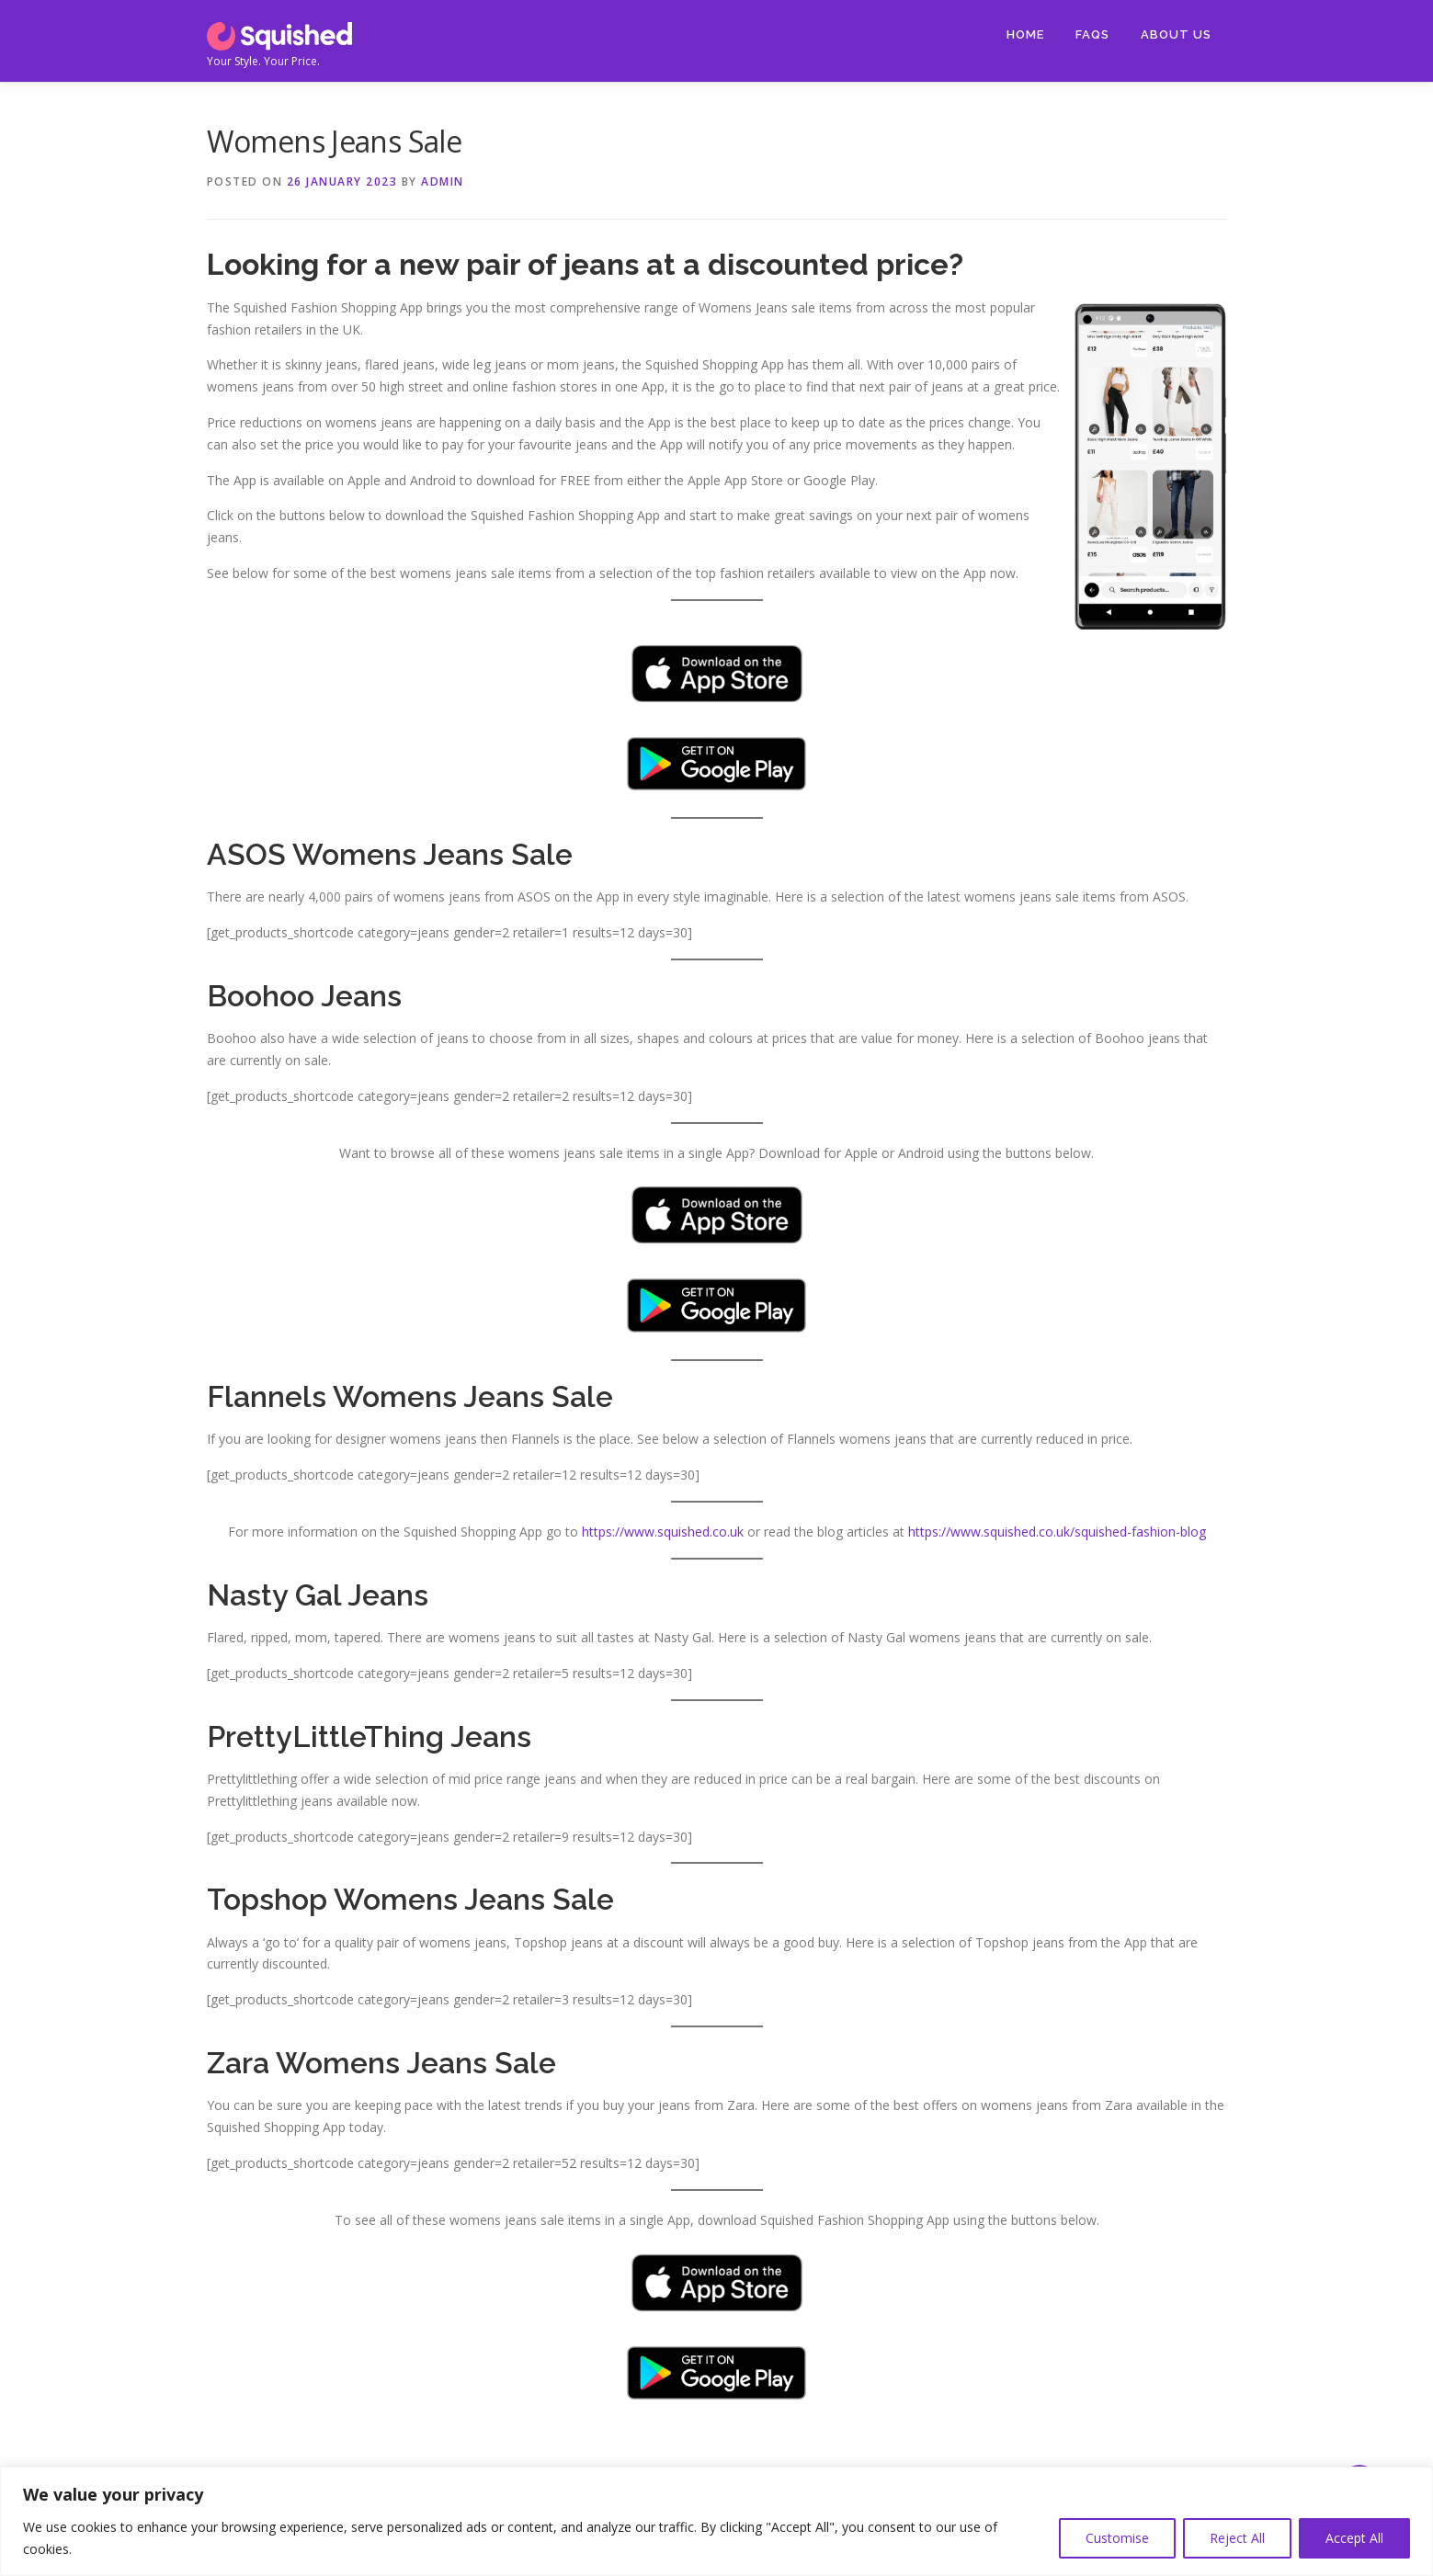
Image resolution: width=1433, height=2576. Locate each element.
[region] (716, 2521)
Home (1025, 34)
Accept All (1354, 2538)
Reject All (1237, 2538)
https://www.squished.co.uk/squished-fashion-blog (1057, 1531)
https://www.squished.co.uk (663, 1531)
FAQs (1092, 34)
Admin (442, 181)
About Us (1176, 34)
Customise (1117, 2538)
